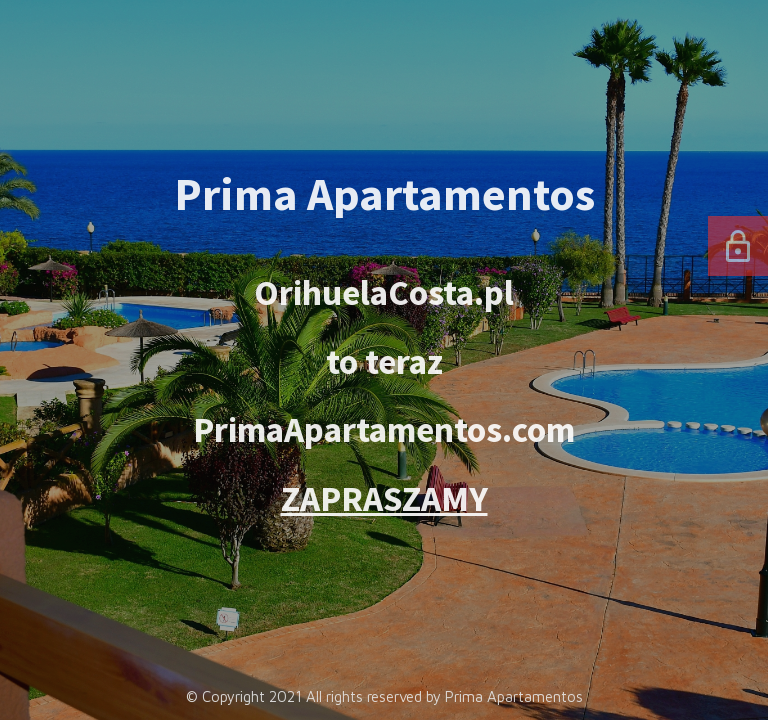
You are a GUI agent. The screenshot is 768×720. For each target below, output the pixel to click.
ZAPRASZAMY (384, 498)
